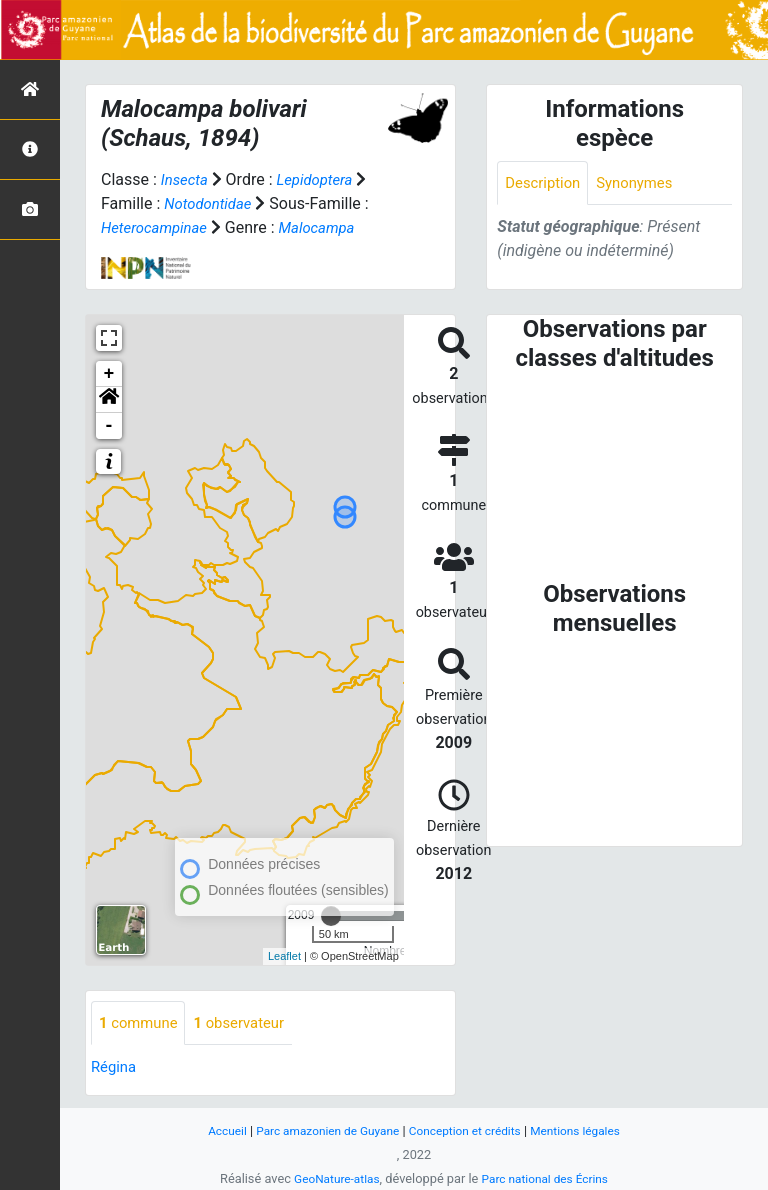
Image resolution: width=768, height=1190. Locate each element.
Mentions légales (587, 1130)
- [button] (109, 426)
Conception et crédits (468, 1130)
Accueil (213, 1130)
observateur (249, 1023)
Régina (115, 1068)
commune (141, 1023)
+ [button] (109, 374)
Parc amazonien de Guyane (321, 1130)
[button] (109, 400)
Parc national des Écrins (548, 1178)
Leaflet (284, 956)
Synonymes (643, 183)
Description (545, 183)
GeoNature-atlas (331, 1178)
